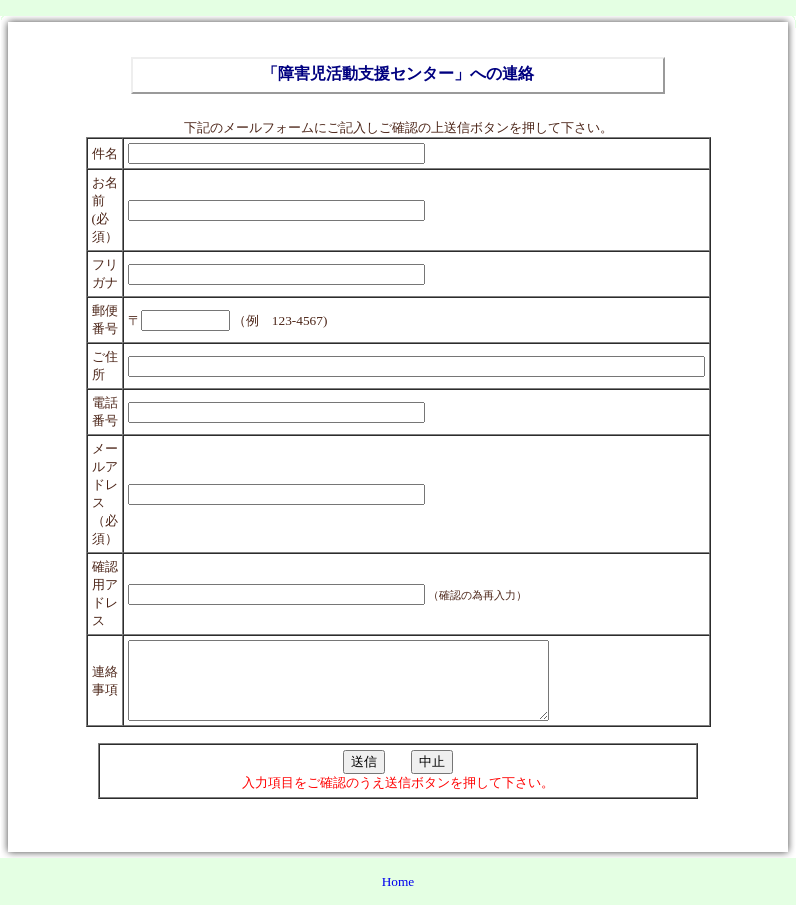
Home (398, 896)
